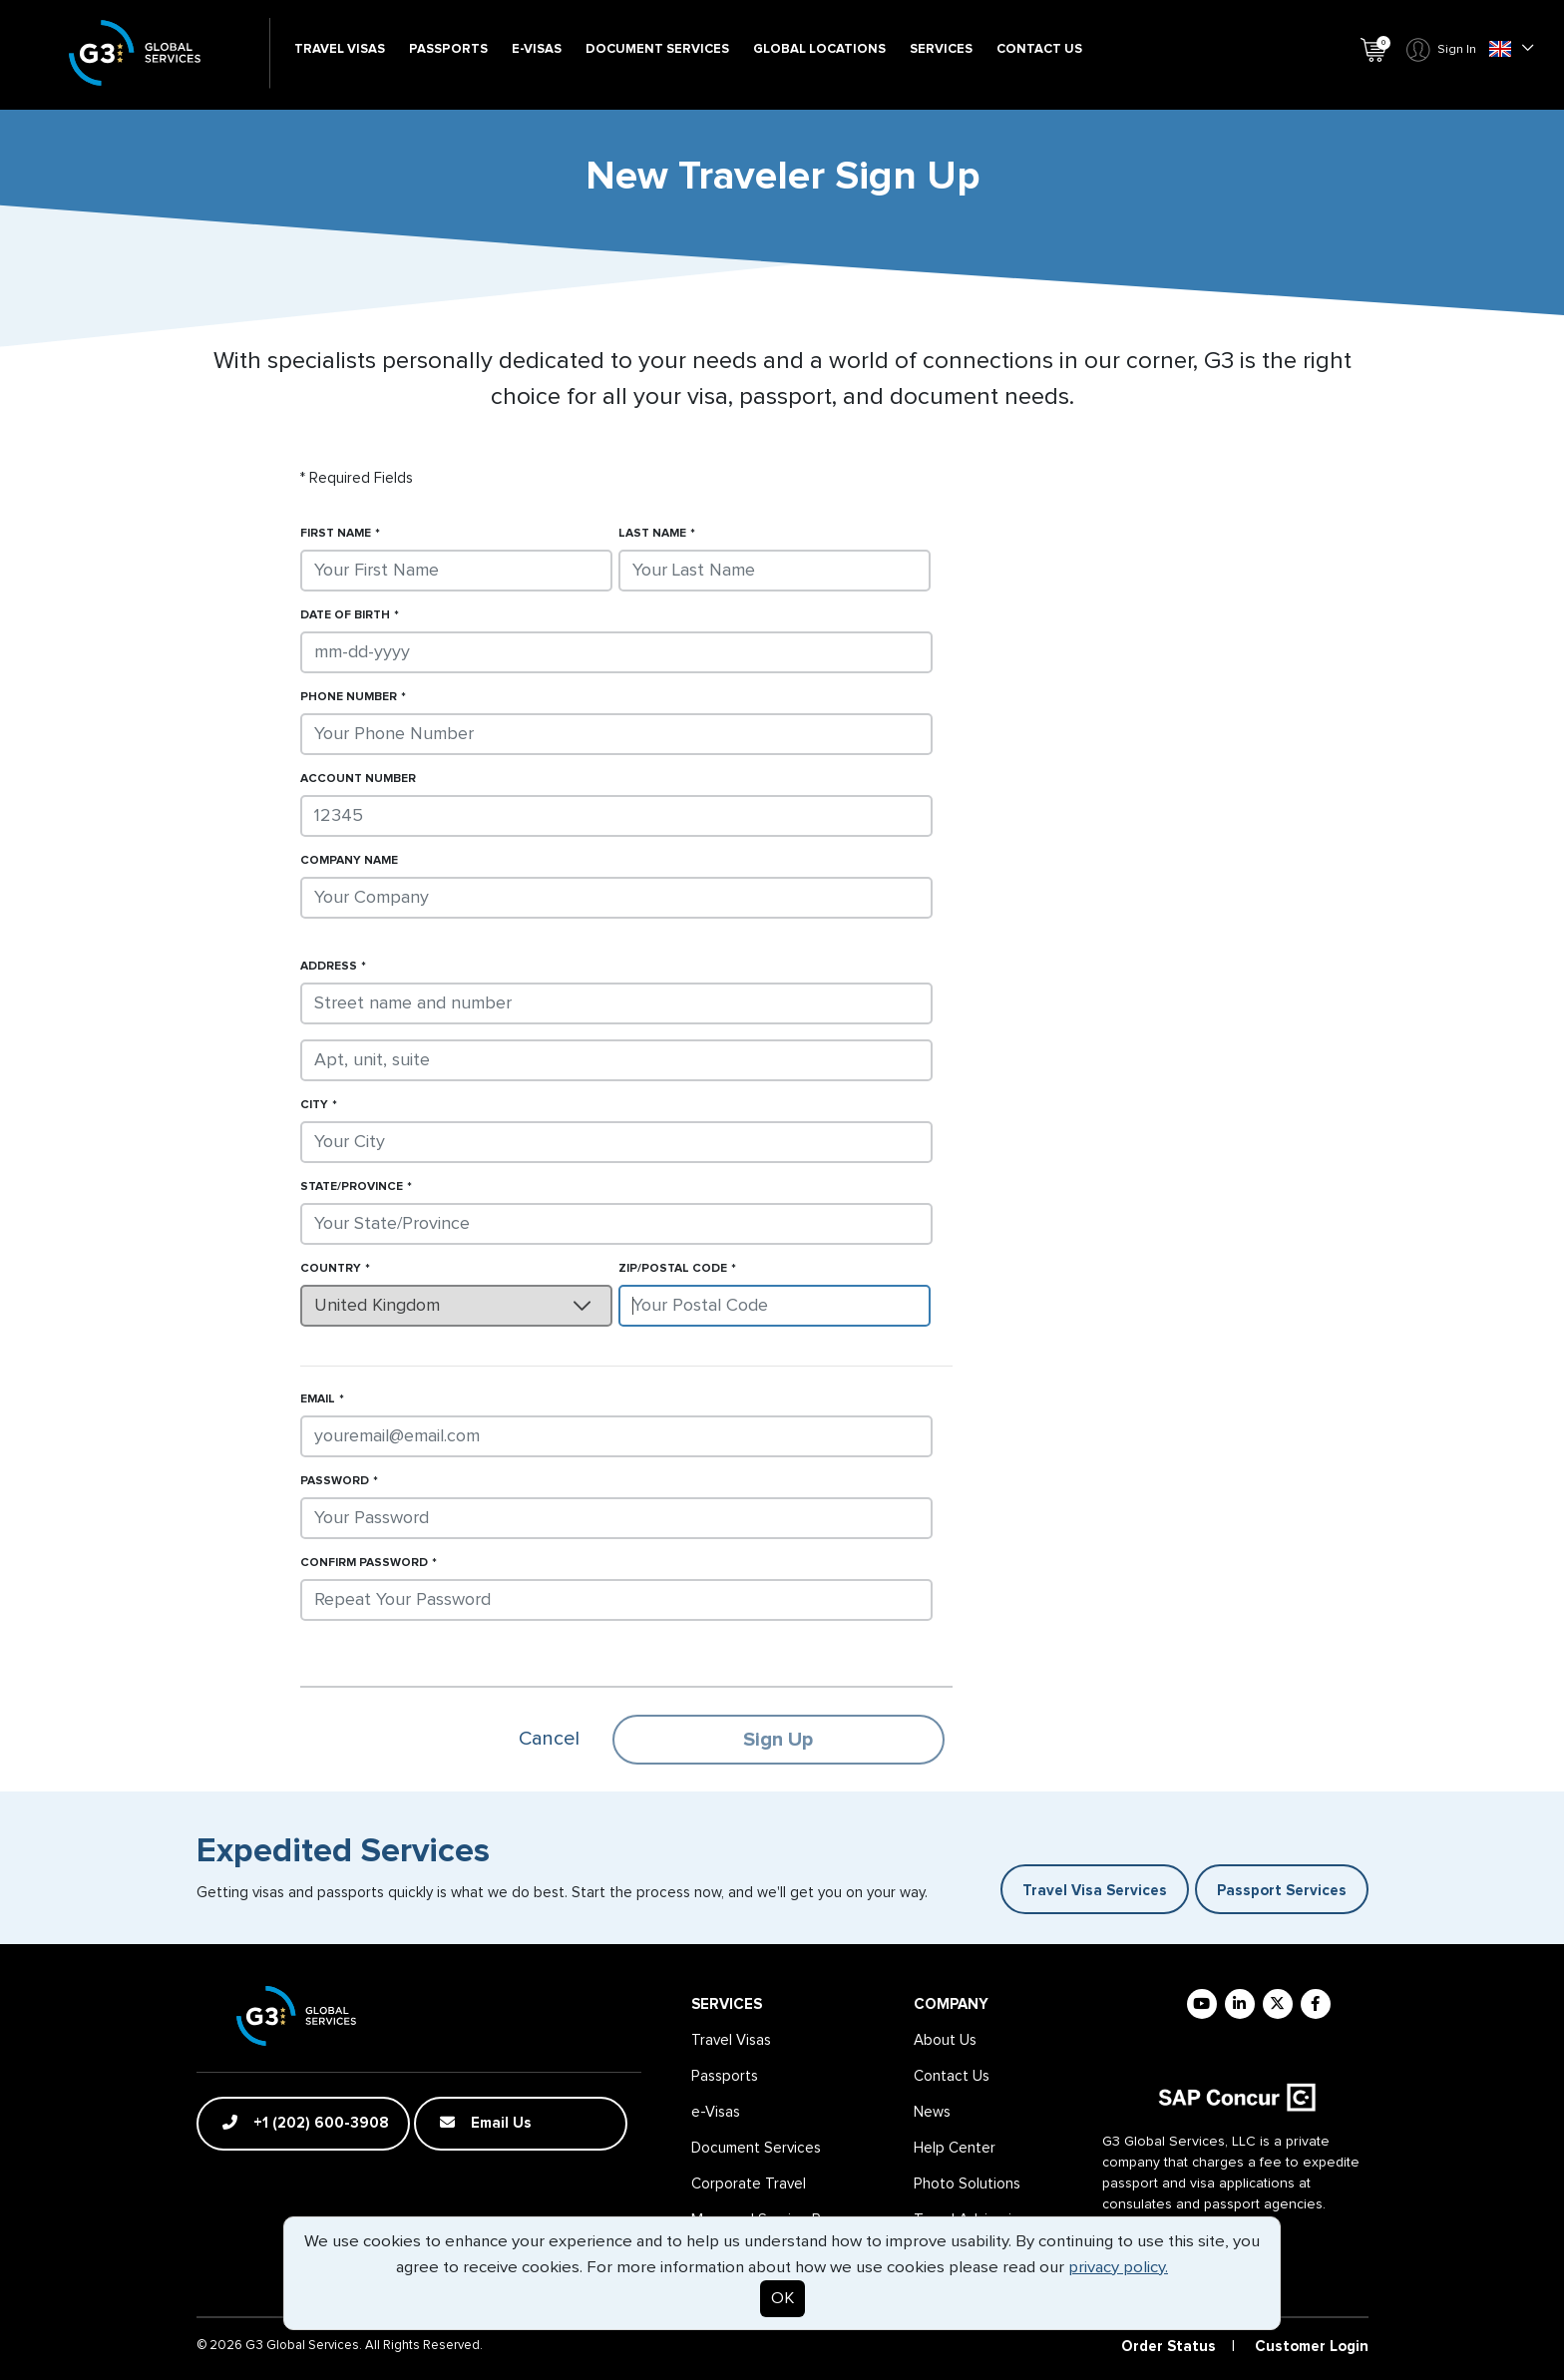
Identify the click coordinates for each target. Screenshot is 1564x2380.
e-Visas (537, 49)
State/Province (351, 1187)
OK (782, 2298)
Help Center (954, 2148)
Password (334, 1481)
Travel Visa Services (1094, 1890)
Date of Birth (345, 615)
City (314, 1105)
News (932, 2112)
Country (330, 1269)
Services (941, 49)
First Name (335, 534)
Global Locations (819, 49)
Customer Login (1311, 2346)
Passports (448, 49)
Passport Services (1282, 1890)
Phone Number (348, 697)
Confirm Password (364, 1563)
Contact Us (1039, 49)
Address (328, 967)
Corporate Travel (748, 2184)
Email (317, 1399)
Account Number (358, 779)
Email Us (486, 2123)
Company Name (349, 861)
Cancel (549, 1739)
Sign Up (778, 1740)
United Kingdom (377, 1306)
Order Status (1168, 2346)
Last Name (652, 534)
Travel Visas (339, 49)
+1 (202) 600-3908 (305, 2123)
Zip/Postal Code (672, 1269)
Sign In (1441, 50)
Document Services (657, 49)
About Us (945, 2040)
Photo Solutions (967, 2184)
